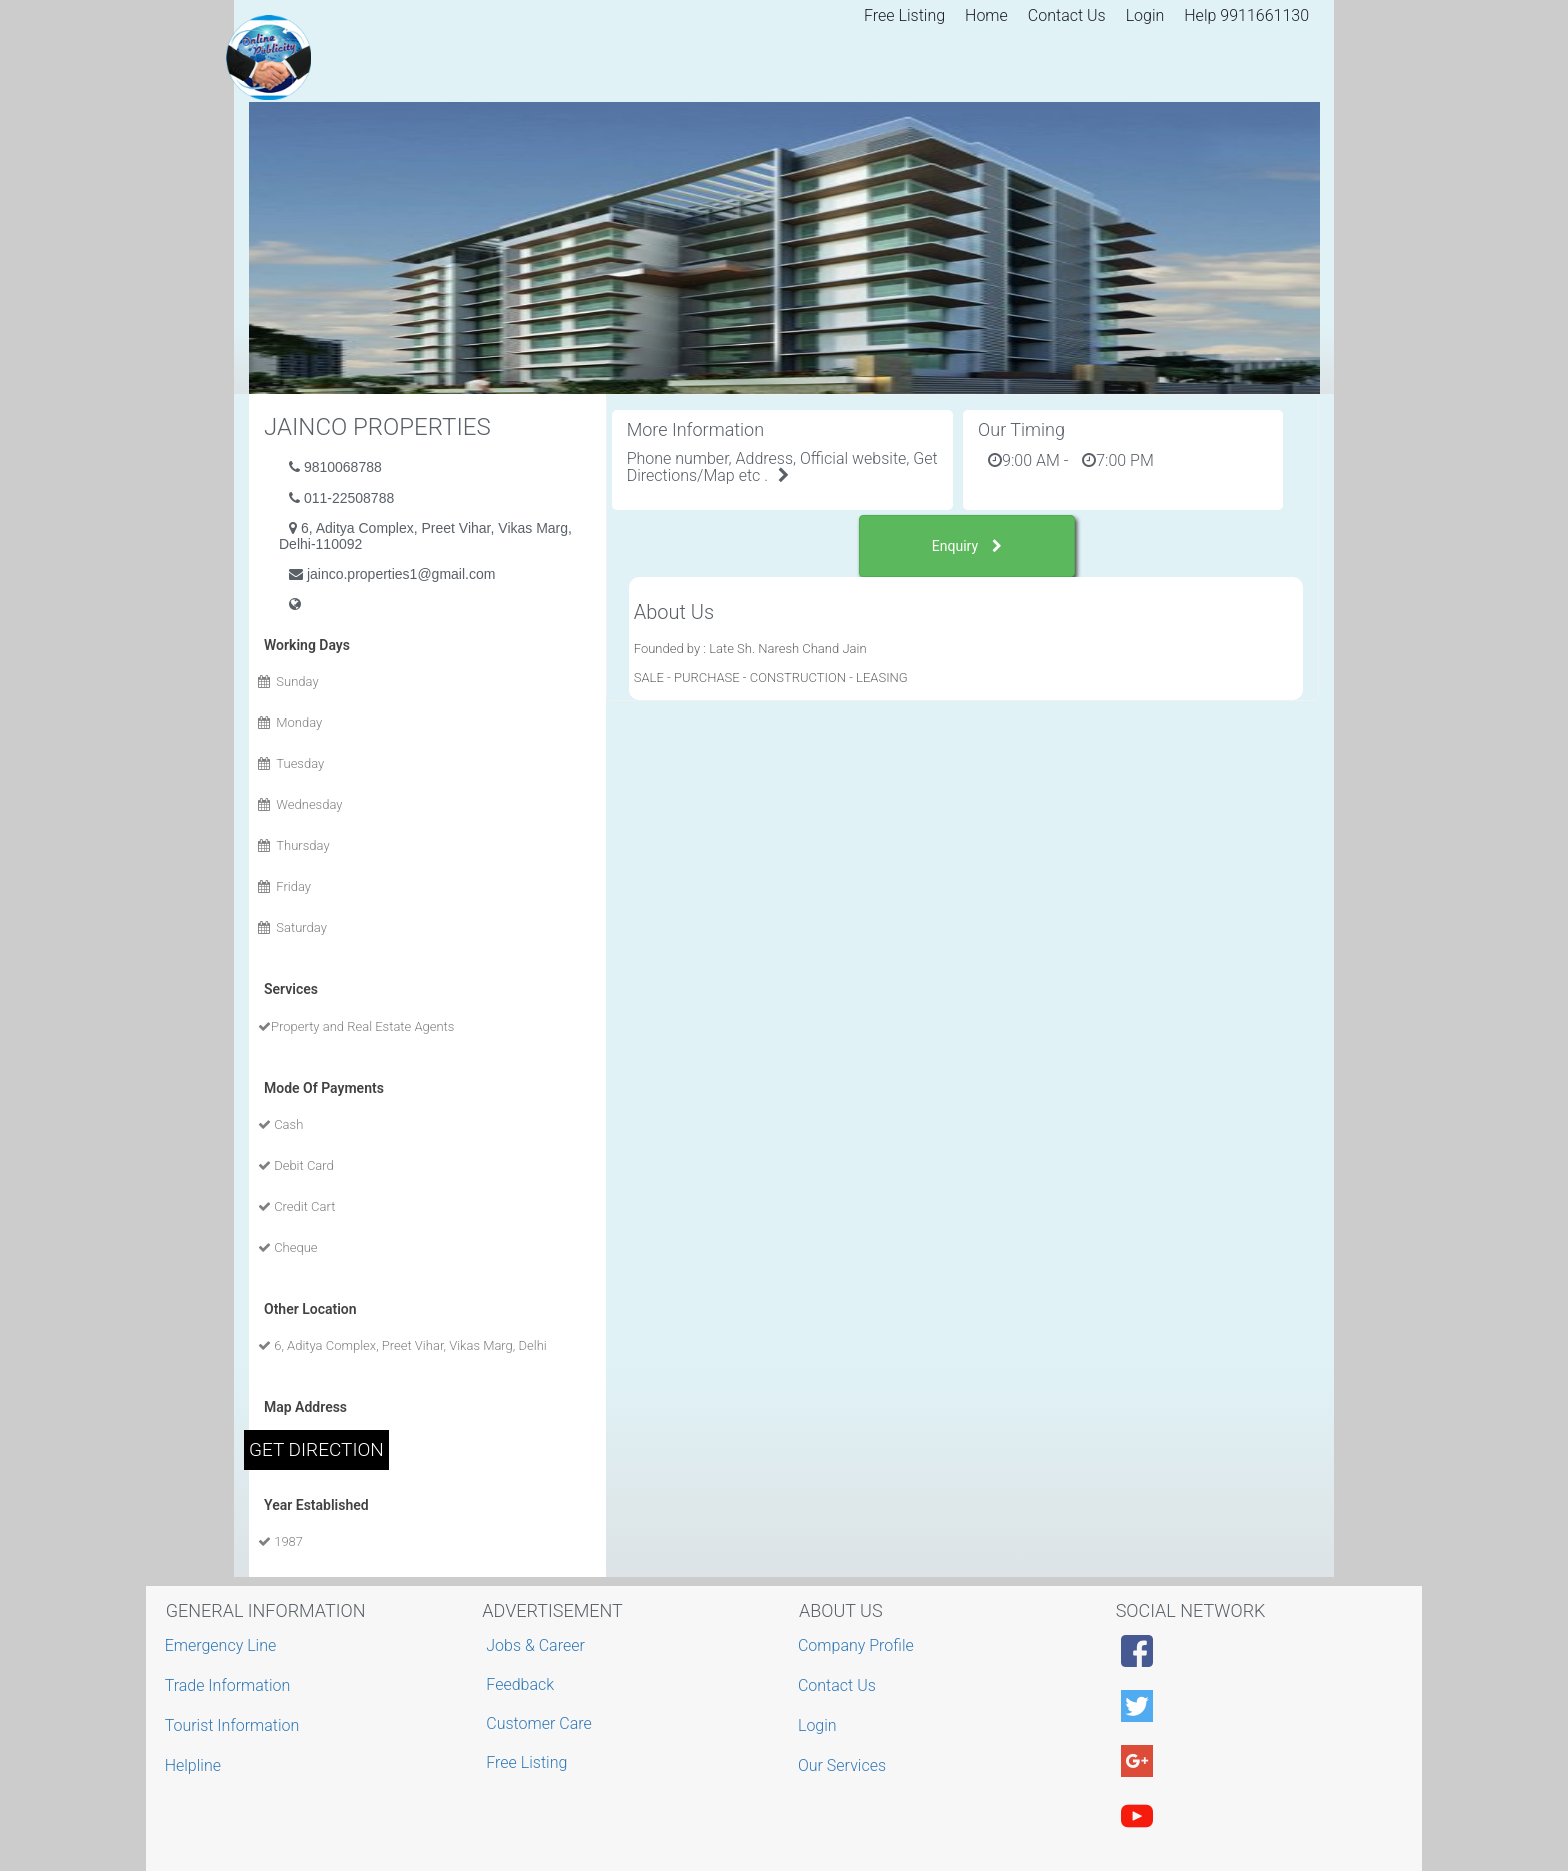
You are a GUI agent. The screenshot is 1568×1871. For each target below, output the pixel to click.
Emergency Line (223, 1645)
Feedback (520, 1684)
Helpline (195, 1765)
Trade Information (230, 1685)
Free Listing (904, 15)
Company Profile (858, 1645)
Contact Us (1067, 15)
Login (1145, 15)
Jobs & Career (535, 1645)
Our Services (844, 1765)
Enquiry (967, 546)
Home (986, 15)
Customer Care (538, 1723)
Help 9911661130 (1246, 15)
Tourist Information (235, 1725)
